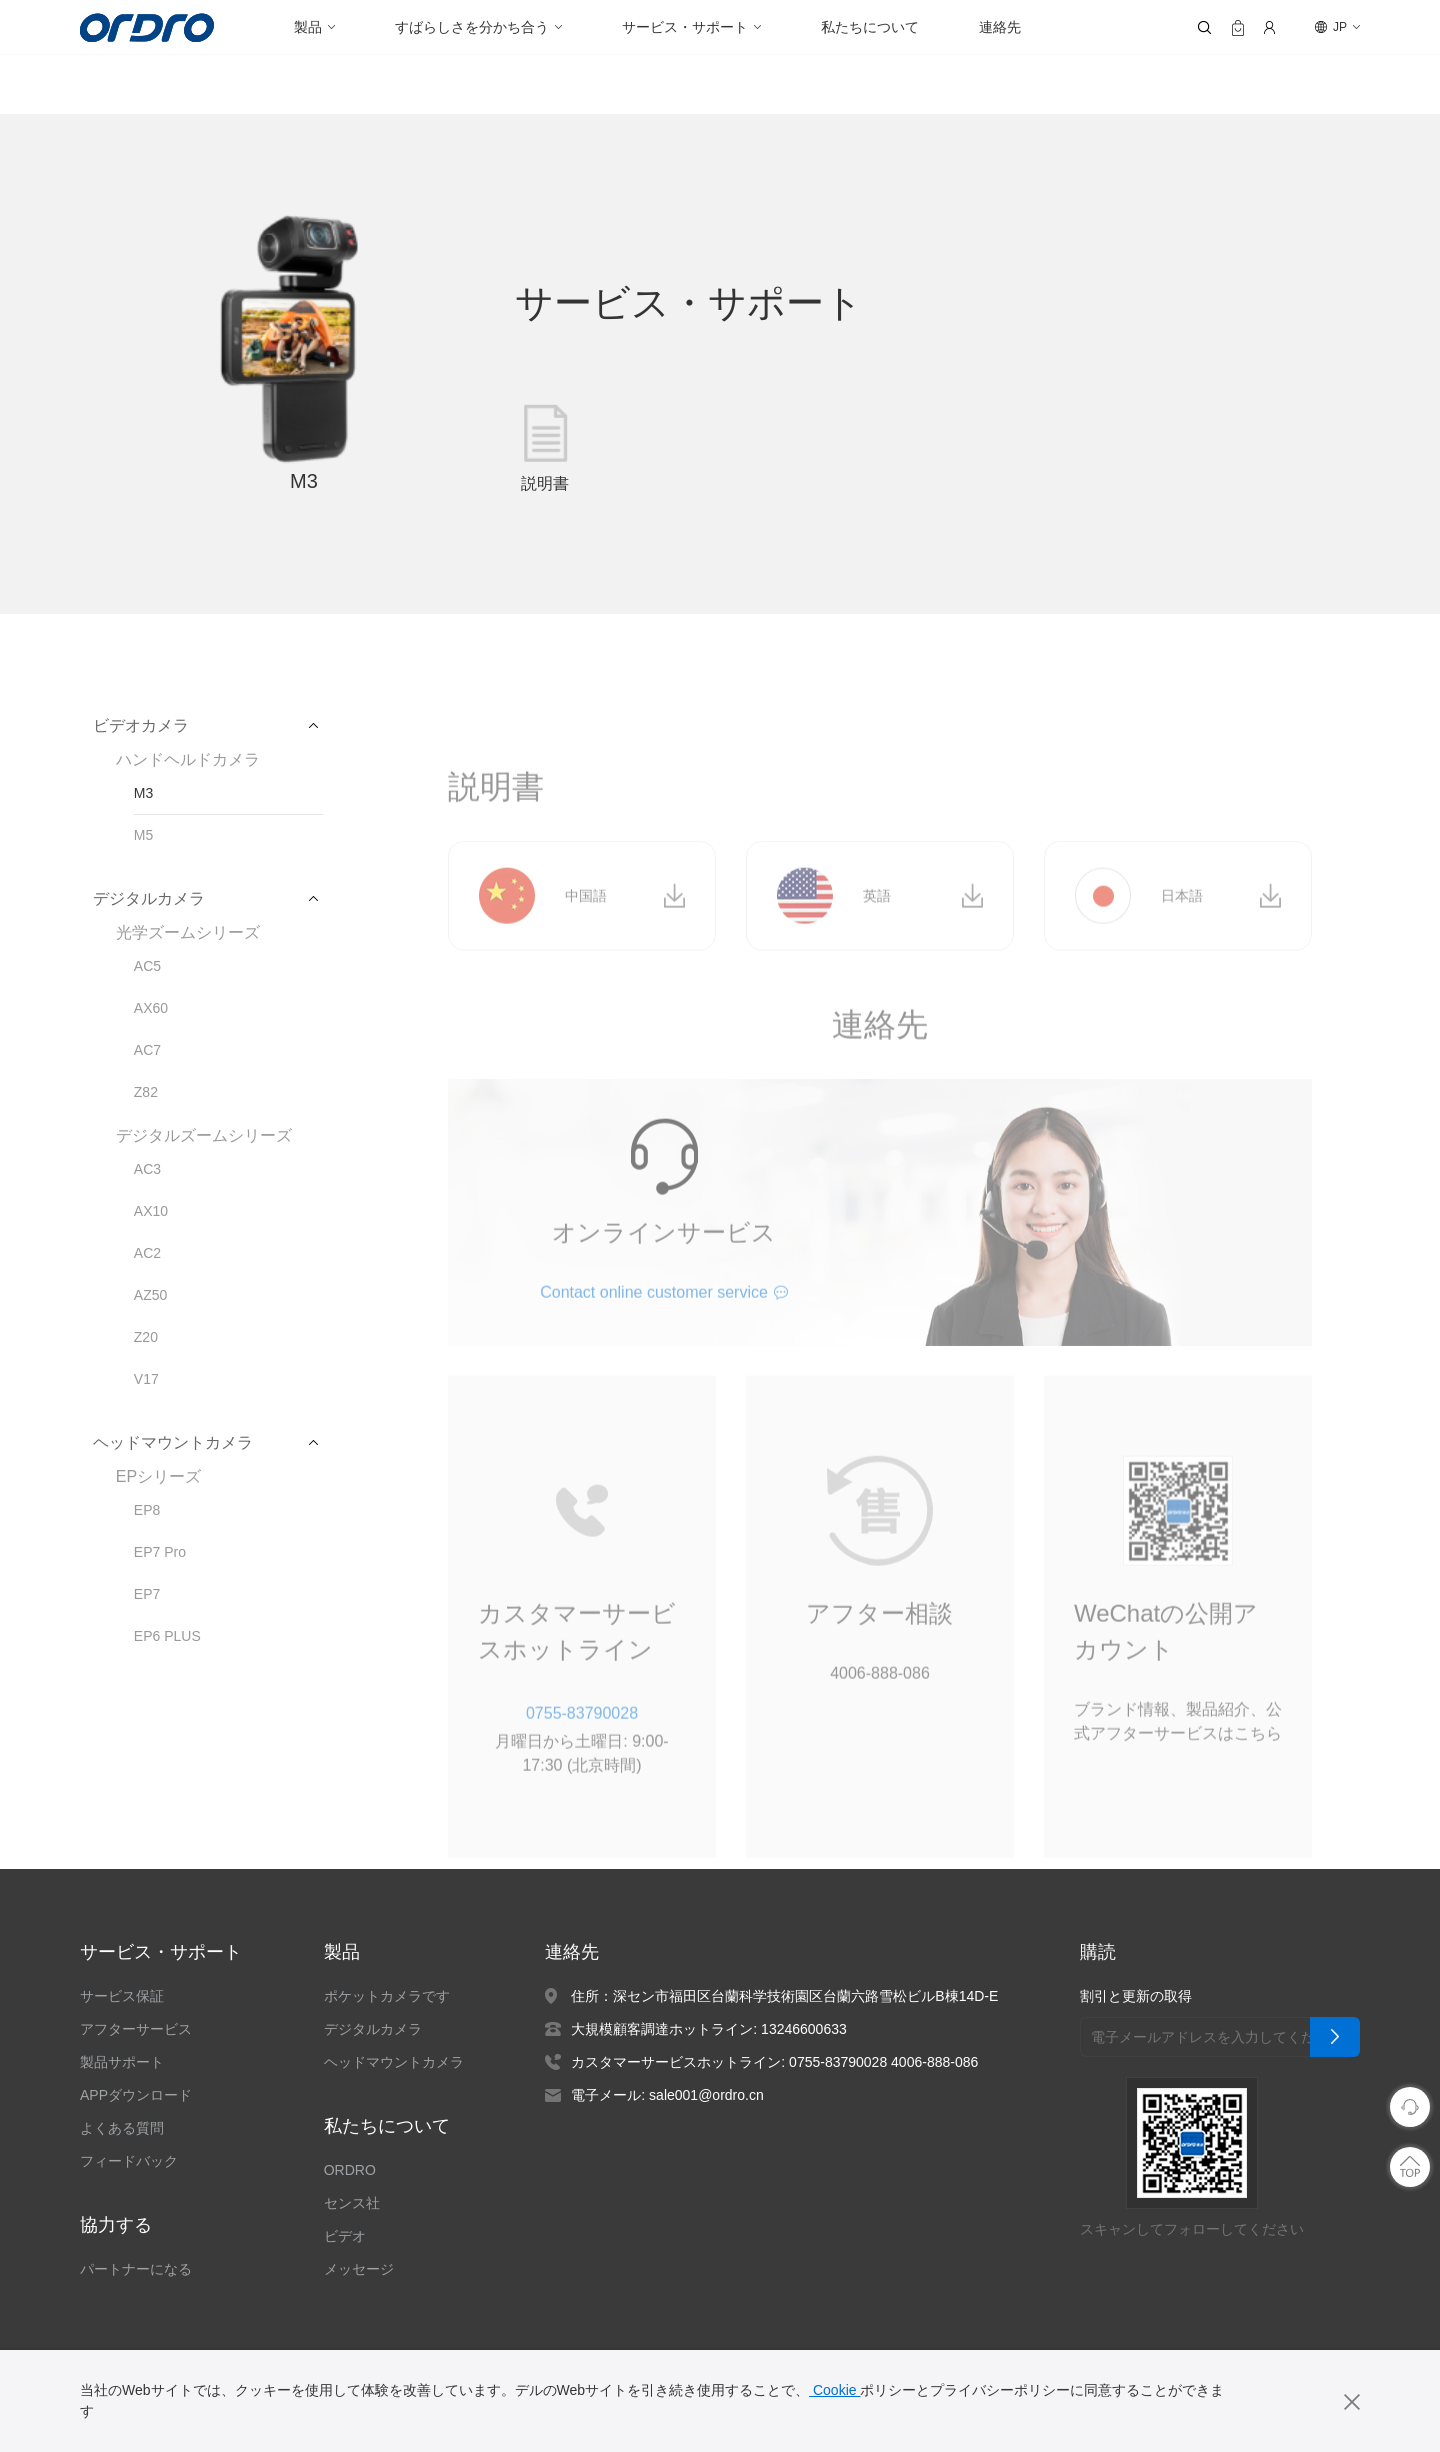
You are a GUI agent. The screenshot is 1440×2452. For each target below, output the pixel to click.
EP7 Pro (159, 1552)
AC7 (146, 1050)
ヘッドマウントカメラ (394, 2062)
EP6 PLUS (165, 1636)
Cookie (833, 2390)
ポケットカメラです (387, 1996)
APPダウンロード (135, 2095)
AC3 (146, 1169)
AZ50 (150, 1295)
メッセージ (359, 2269)
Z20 (146, 1337)
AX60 (150, 1008)
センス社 (352, 2203)
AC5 (146, 966)
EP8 (146, 1510)
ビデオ (345, 2236)
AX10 (150, 1211)
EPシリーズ (157, 1477)
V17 (146, 1379)
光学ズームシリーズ (187, 933)
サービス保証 (122, 1996)
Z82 (146, 1092)
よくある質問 (122, 2128)
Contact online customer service (654, 1333)
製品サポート (122, 2062)
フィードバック (129, 2161)
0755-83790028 (581, 1753)
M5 (143, 835)
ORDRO (348, 2170)
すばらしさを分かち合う (472, 27)
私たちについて (870, 27)
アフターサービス (136, 2029)
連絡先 (1000, 27)
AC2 (146, 1253)
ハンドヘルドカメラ (188, 760)
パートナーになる (136, 2269)
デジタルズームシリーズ (203, 1136)
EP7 (146, 1594)
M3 (143, 793)
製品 (308, 27)
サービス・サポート (685, 27)
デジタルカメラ (373, 2029)
